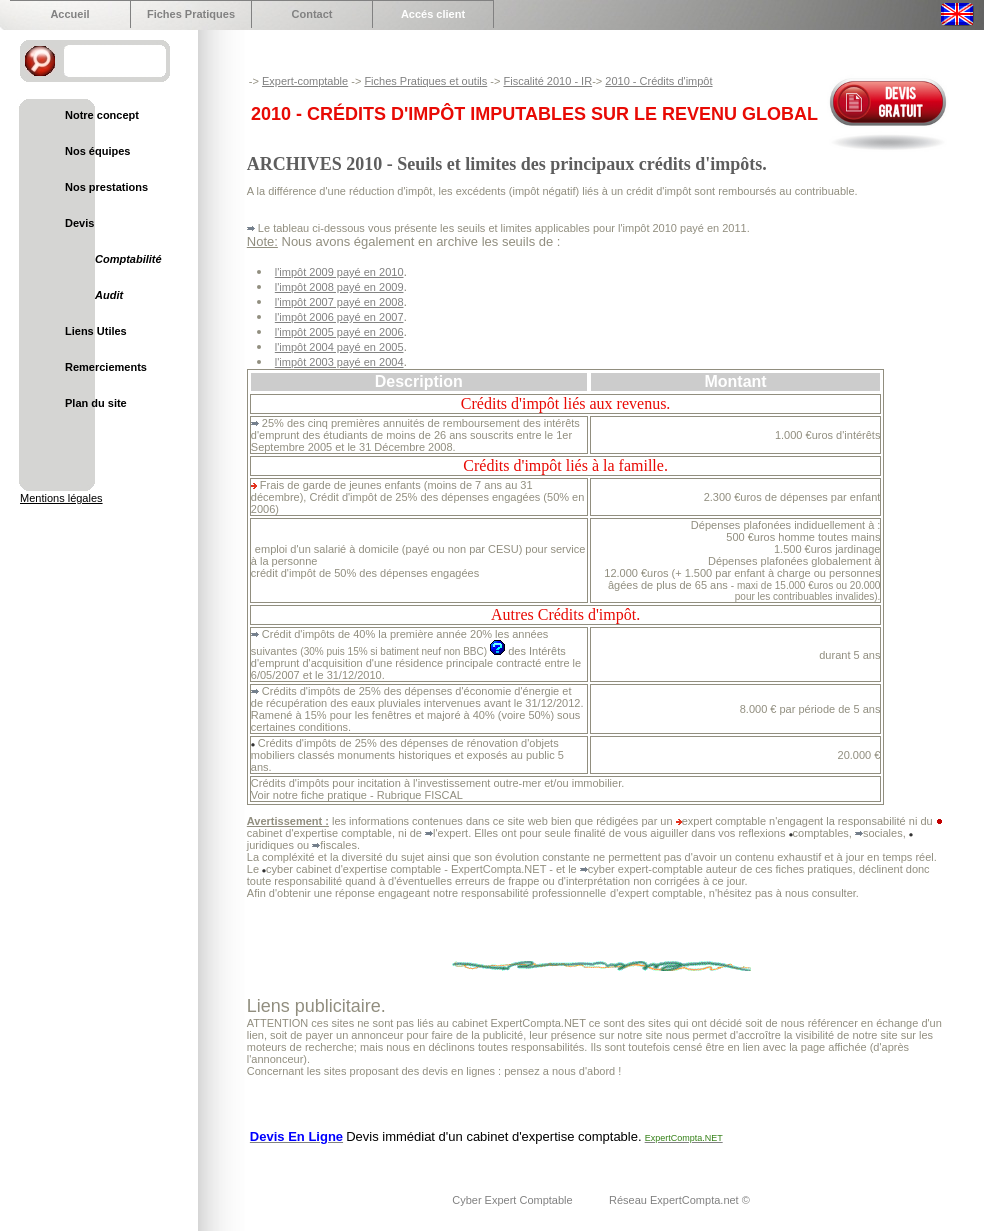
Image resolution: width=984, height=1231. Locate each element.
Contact (312, 14)
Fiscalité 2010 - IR (547, 81)
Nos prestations (106, 187)
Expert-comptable (305, 81)
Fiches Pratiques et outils (425, 81)
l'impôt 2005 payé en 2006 (339, 332)
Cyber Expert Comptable (514, 1200)
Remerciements (106, 367)
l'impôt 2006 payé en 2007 (339, 317)
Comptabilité (128, 259)
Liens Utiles (96, 331)
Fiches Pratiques (191, 14)
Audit (109, 295)
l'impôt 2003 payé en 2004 (339, 362)
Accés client (433, 14)
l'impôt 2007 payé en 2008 (339, 302)
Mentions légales (61, 498)
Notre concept (102, 115)
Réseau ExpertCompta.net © (679, 1200)
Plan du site (96, 403)
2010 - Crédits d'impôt (658, 81)
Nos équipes (97, 151)
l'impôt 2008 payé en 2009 (339, 287)
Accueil (69, 14)
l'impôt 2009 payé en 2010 (339, 272)
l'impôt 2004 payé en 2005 (339, 347)
